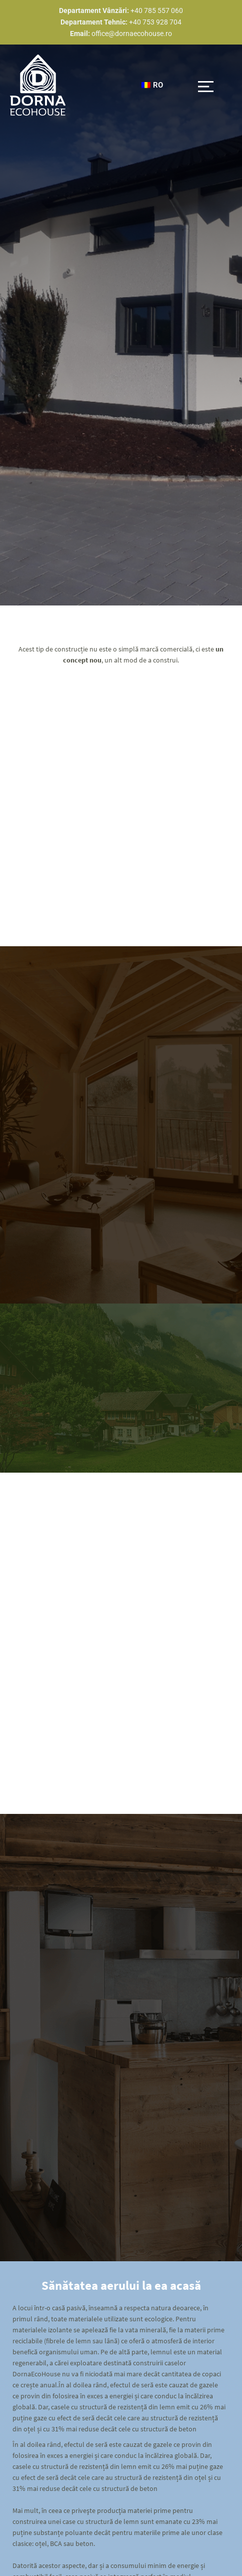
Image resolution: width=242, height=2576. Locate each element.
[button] (205, 85)
